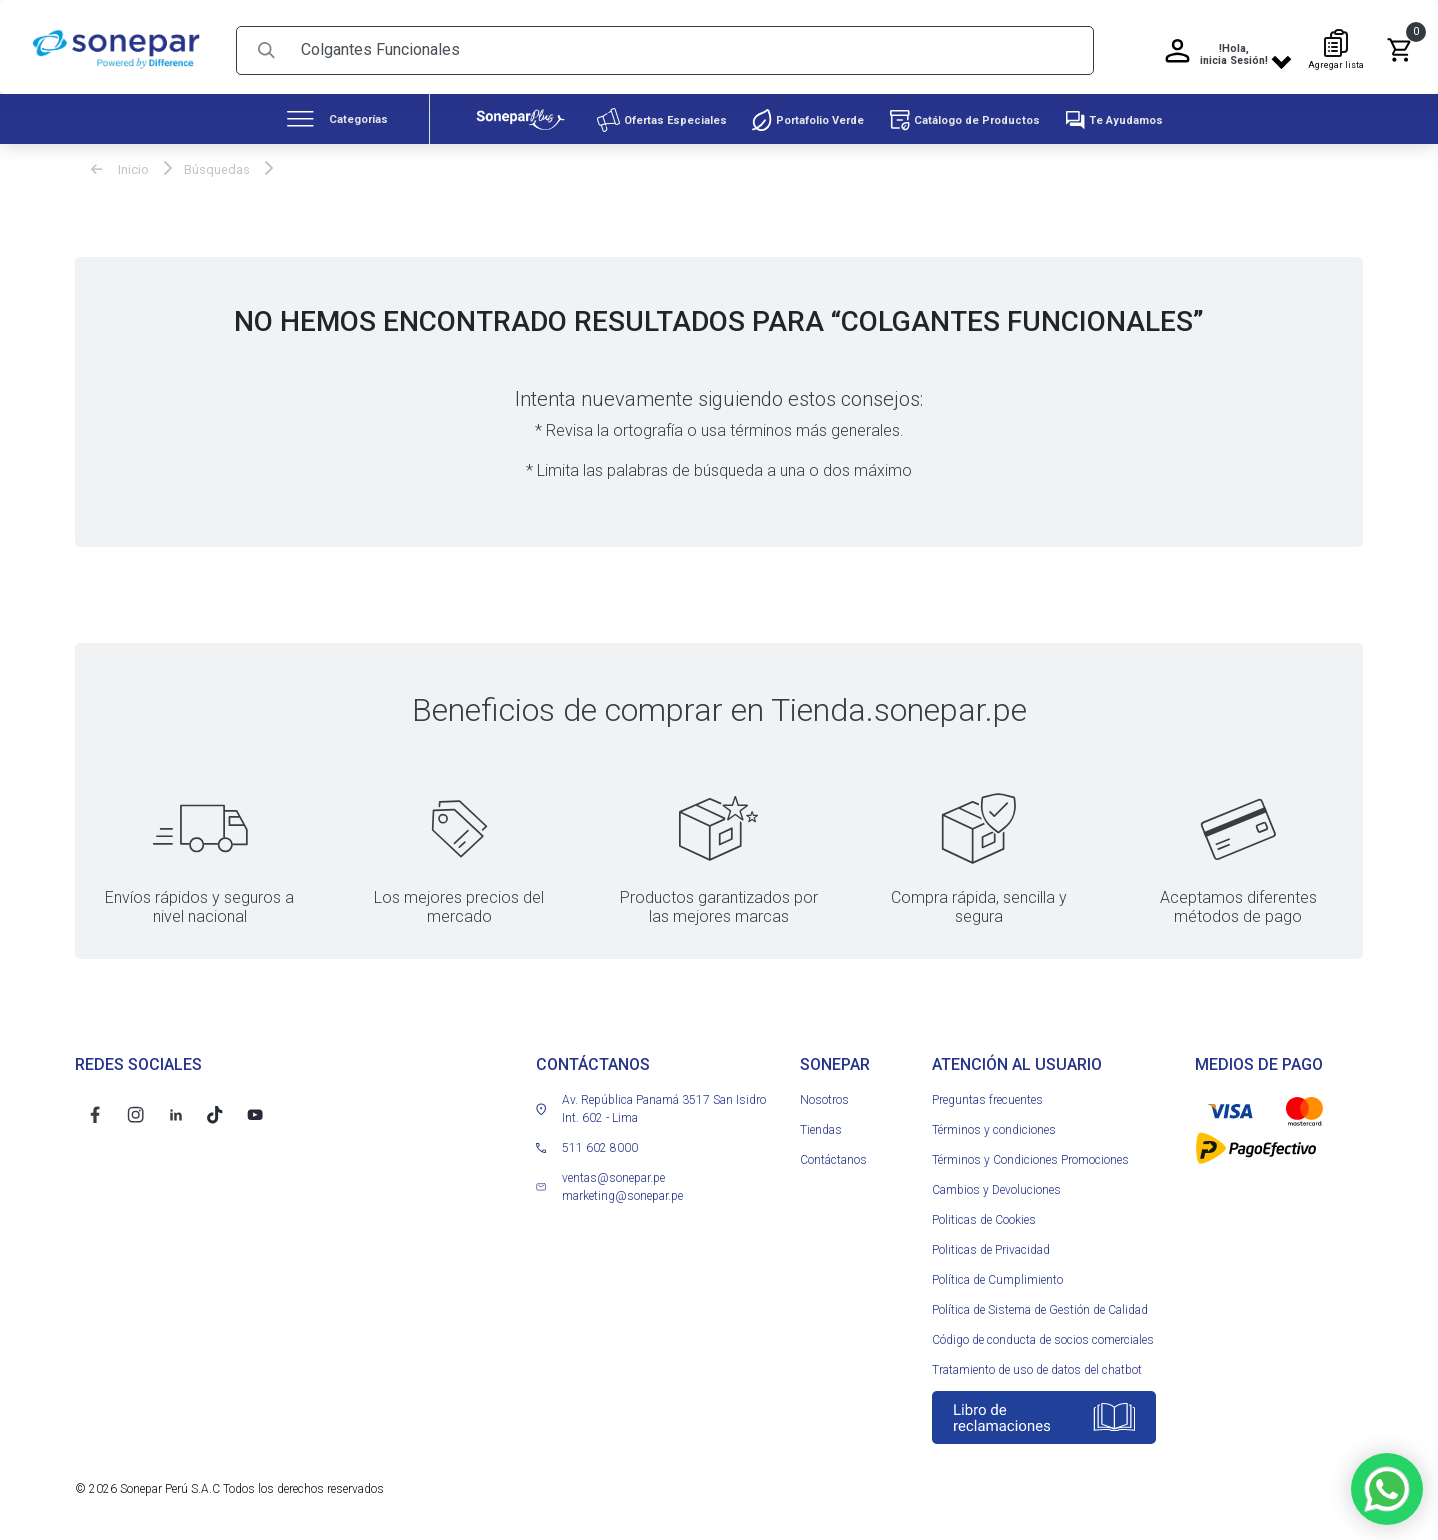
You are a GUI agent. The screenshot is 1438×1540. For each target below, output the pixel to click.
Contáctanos (833, 1154)
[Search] (690, 44)
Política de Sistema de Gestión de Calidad (1040, 1304)
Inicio (120, 163)
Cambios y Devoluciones (996, 1184)
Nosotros (824, 1094)
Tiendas (821, 1124)
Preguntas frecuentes (987, 1094)
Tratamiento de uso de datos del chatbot (1037, 1364)
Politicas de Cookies (984, 1214)
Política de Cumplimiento (997, 1274)
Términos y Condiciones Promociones (1030, 1154)
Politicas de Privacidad (991, 1244)
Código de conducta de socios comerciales (1043, 1334)
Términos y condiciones (994, 1124)
